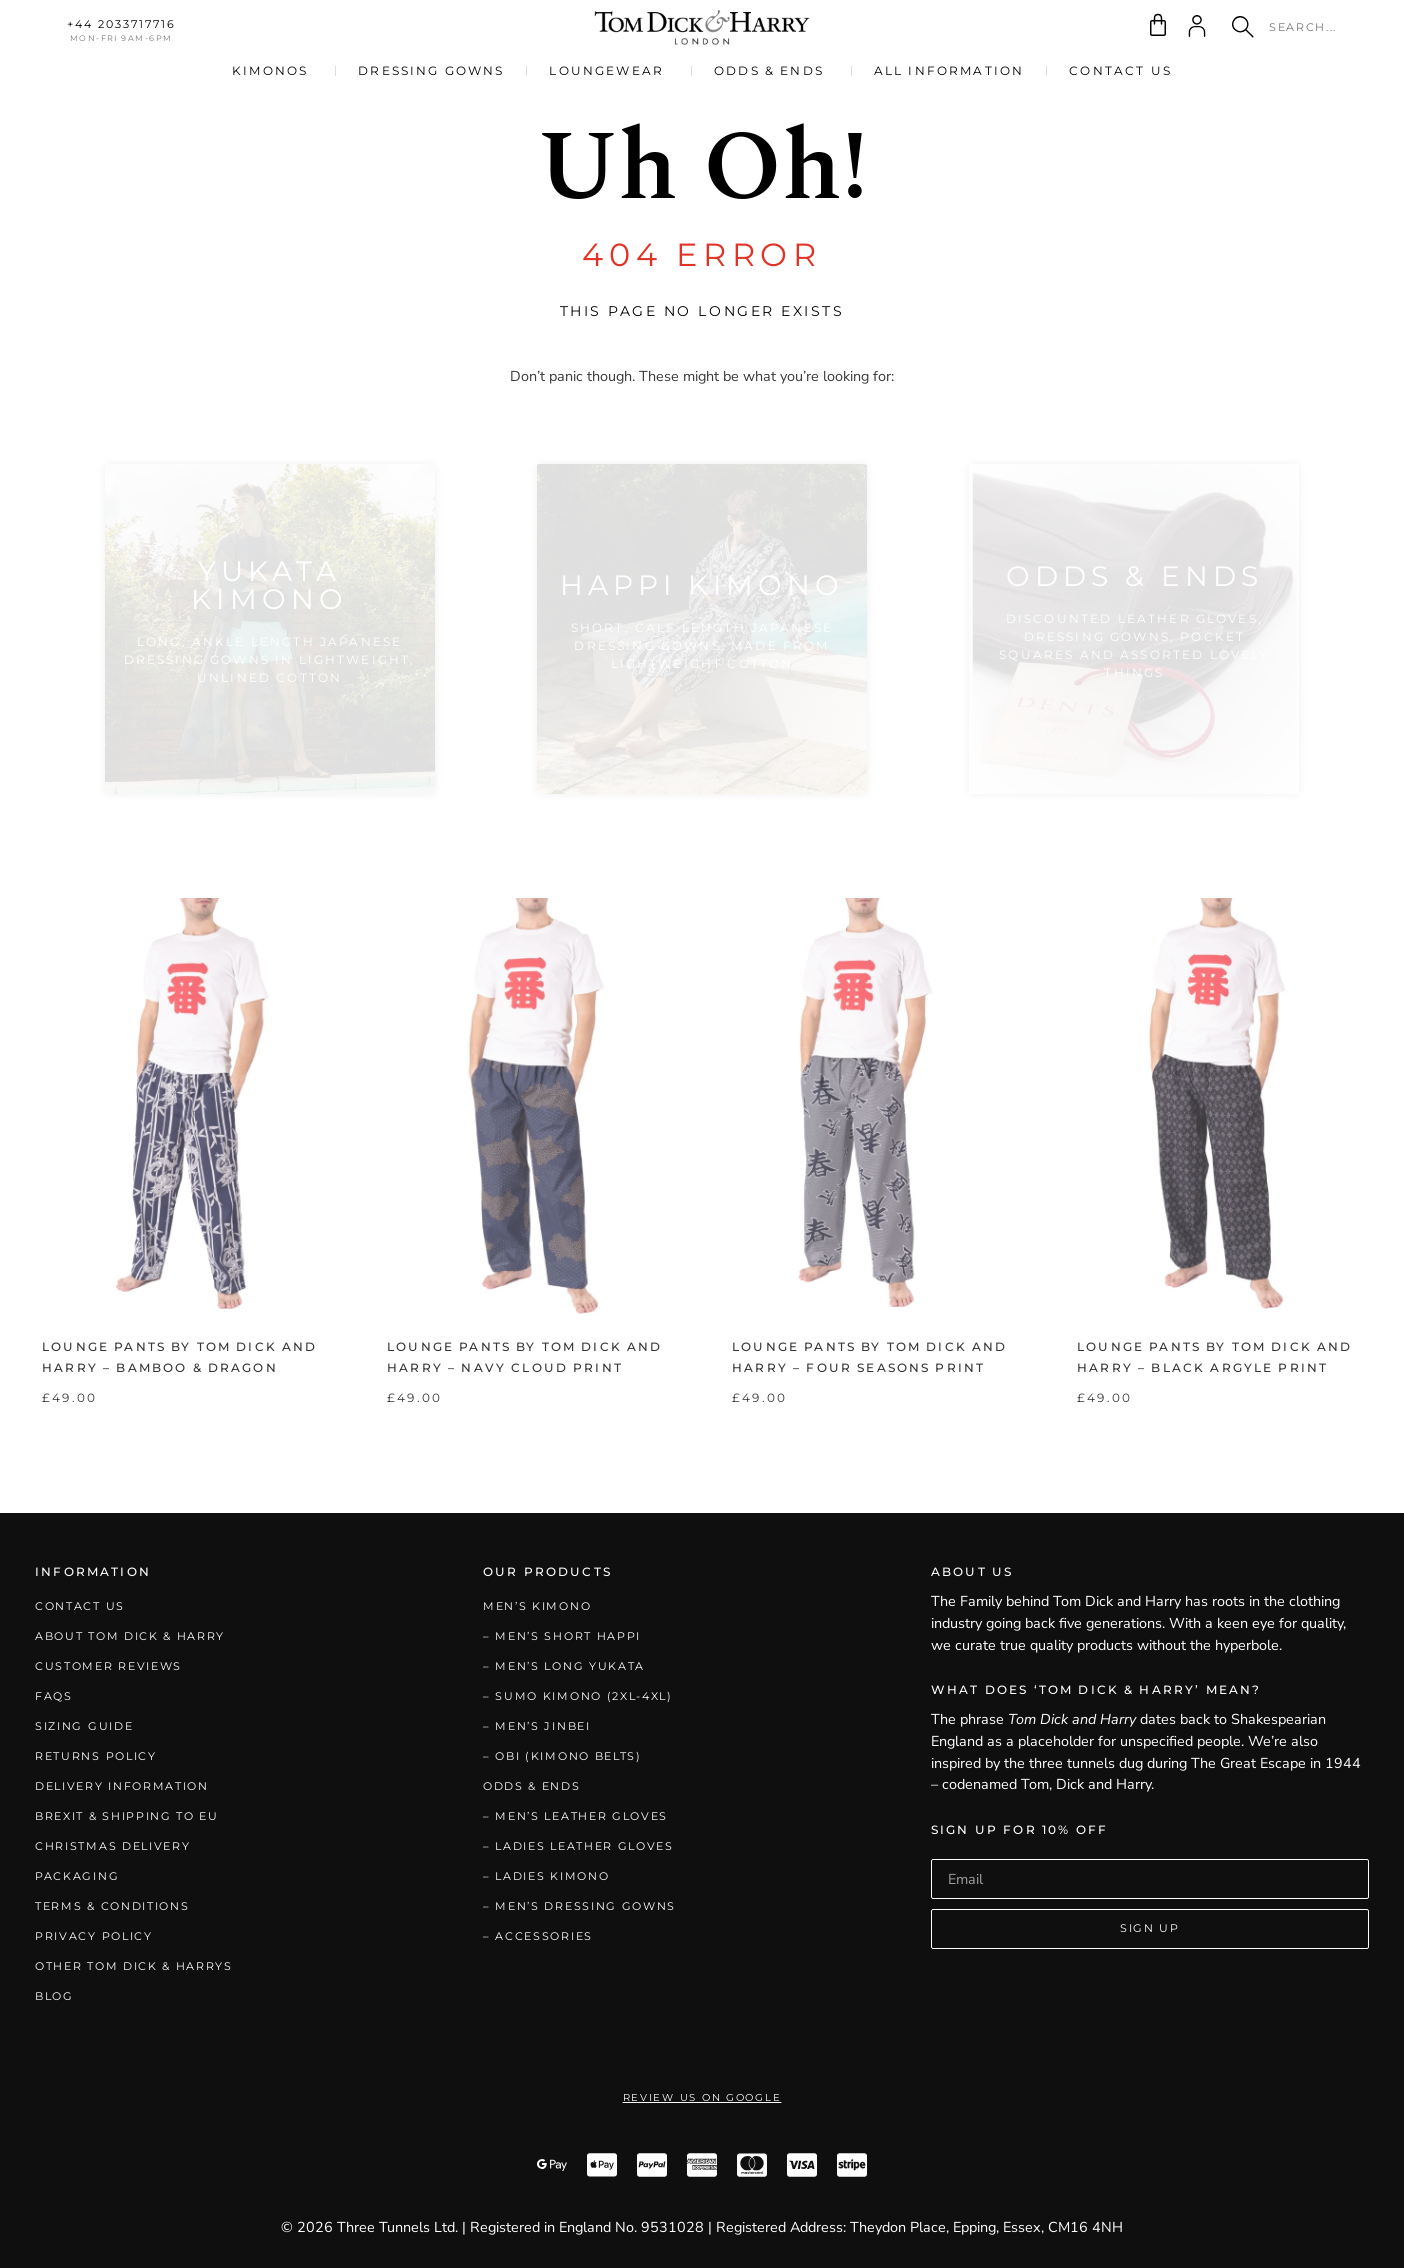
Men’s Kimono (537, 1606)
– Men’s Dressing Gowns (579, 1906)
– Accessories (538, 1936)
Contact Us (80, 1606)
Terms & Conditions (112, 1906)
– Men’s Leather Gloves (575, 1816)
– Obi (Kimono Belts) (562, 1756)
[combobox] (1290, 27)
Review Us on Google (702, 2097)
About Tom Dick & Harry (130, 1636)
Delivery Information (122, 1786)
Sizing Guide (84, 1726)
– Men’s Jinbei (537, 1726)
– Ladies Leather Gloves (578, 1846)
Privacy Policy (94, 1936)
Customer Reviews (108, 1666)
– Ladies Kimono (546, 1876)
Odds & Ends (531, 1786)
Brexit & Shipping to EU (127, 1816)
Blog (54, 1996)
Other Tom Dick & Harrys (134, 1966)
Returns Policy (96, 1756)
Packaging (77, 1876)
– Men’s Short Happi (562, 1636)
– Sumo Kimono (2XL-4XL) (578, 1696)
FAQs (54, 1696)
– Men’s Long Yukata (564, 1666)
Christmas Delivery (112, 1846)
